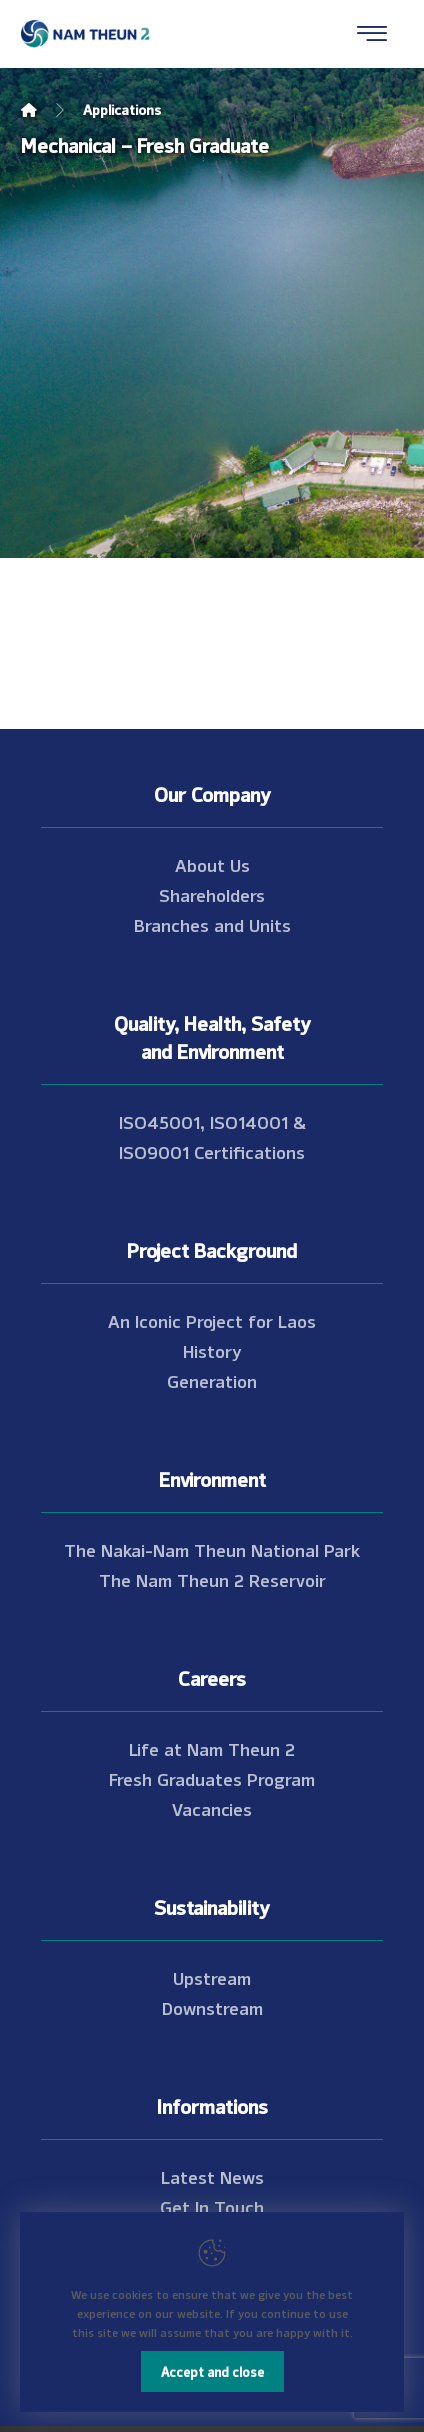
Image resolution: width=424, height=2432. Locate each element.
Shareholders (212, 894)
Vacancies (212, 1808)
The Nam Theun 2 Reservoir (212, 1579)
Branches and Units (212, 924)
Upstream (212, 1977)
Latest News (212, 2176)
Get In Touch (212, 2206)
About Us (212, 864)
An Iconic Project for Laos (212, 1320)
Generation (212, 1380)
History (212, 1350)
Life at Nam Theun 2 (212, 1748)
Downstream (212, 2007)
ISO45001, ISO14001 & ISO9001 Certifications (212, 1136)
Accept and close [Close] (212, 2371)
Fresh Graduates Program (212, 1778)
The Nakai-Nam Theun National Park (212, 1549)
